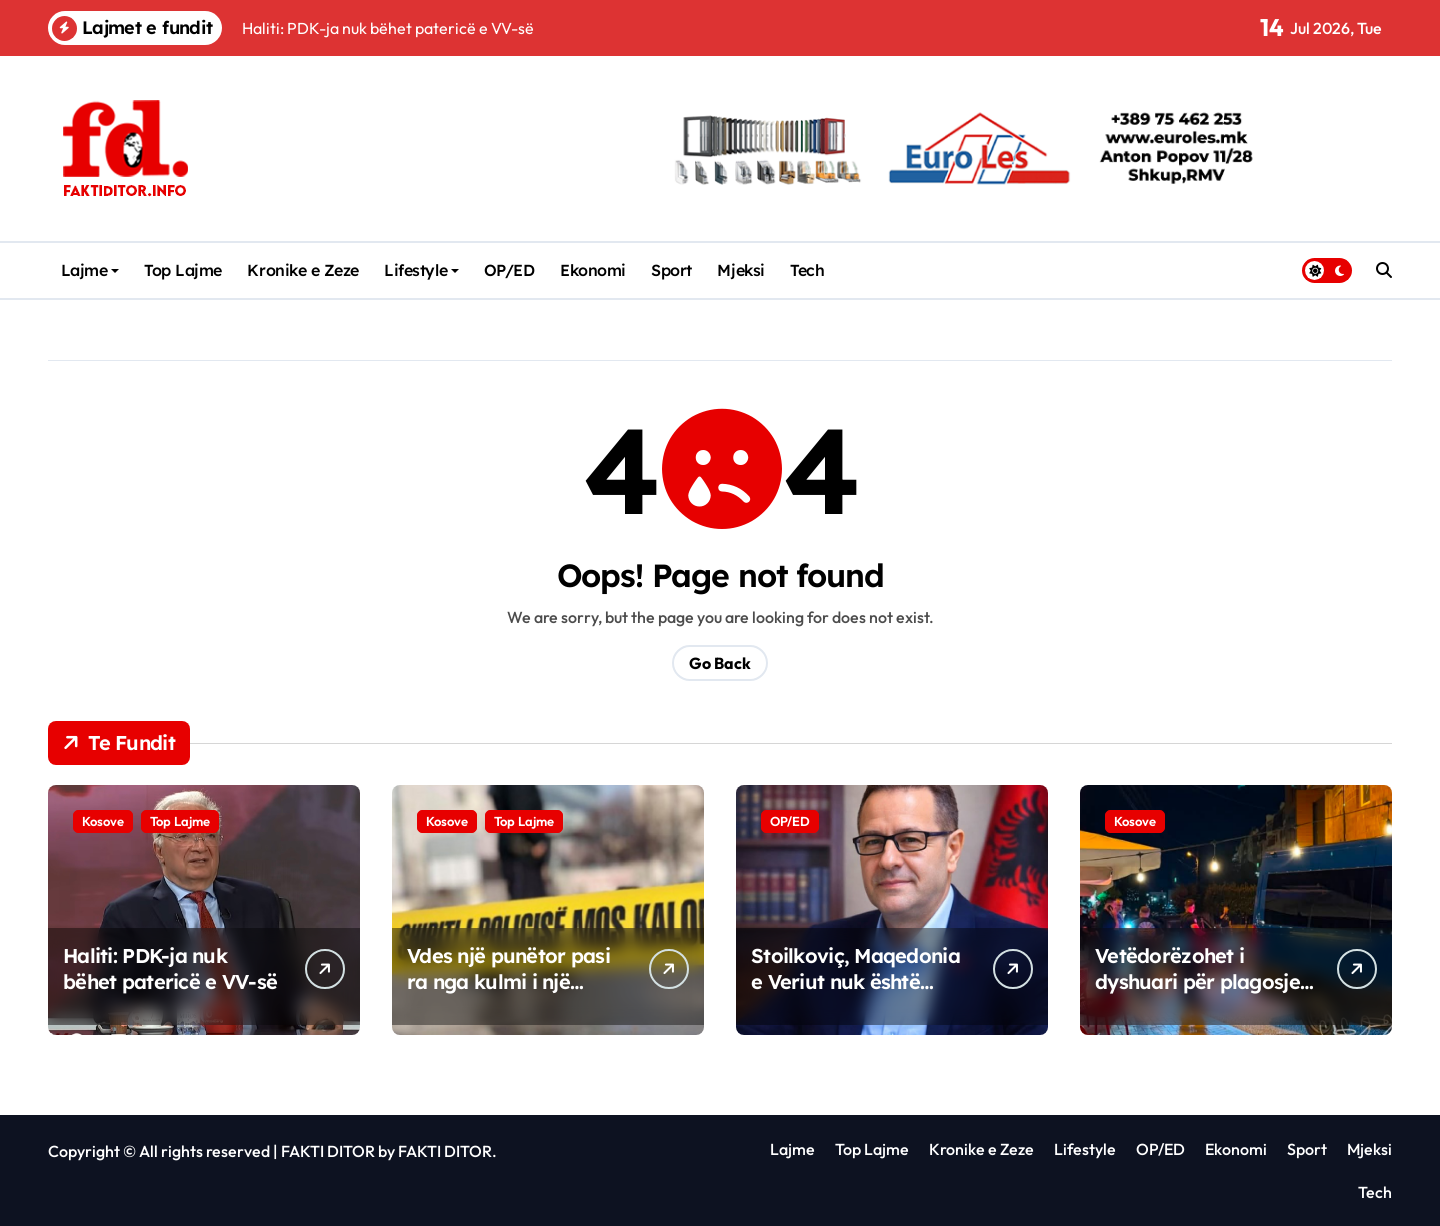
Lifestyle (421, 270)
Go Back (720, 663)
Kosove (103, 821)
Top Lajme (183, 270)
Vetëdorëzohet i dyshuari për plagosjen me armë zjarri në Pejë (1203, 981)
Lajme (90, 270)
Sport (671, 270)
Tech (807, 270)
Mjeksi (740, 270)
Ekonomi (593, 270)
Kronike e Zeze (302, 270)
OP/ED (509, 270)
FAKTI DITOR (328, 1151)
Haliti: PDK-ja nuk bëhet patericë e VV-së (170, 968)
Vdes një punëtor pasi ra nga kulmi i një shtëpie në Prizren (508, 981)
